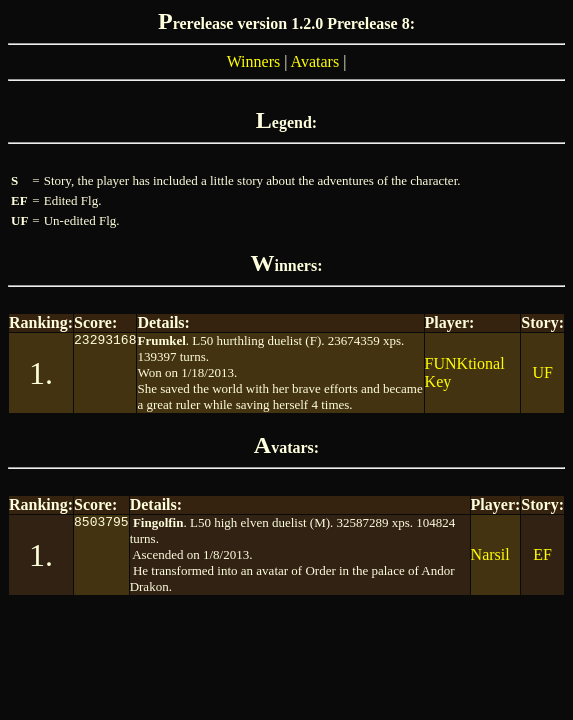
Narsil (490, 554)
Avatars (315, 61)
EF (542, 554)
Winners (254, 61)
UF (542, 372)
